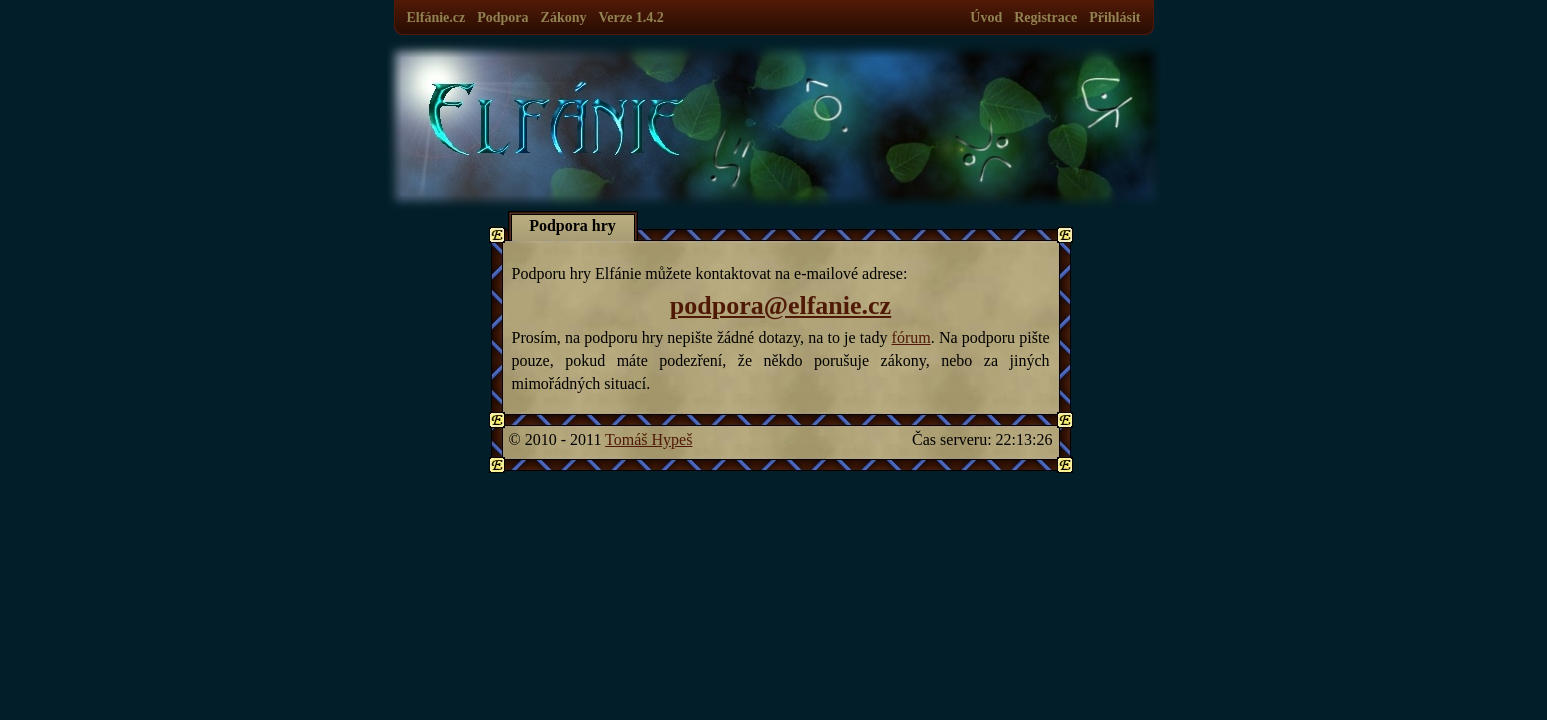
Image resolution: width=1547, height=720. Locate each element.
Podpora (502, 17)
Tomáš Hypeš (648, 439)
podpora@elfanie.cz (780, 305)
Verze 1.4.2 (630, 17)
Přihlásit (1114, 17)
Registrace (1045, 17)
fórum (911, 337)
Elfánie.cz (436, 17)
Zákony (564, 17)
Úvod (986, 17)
